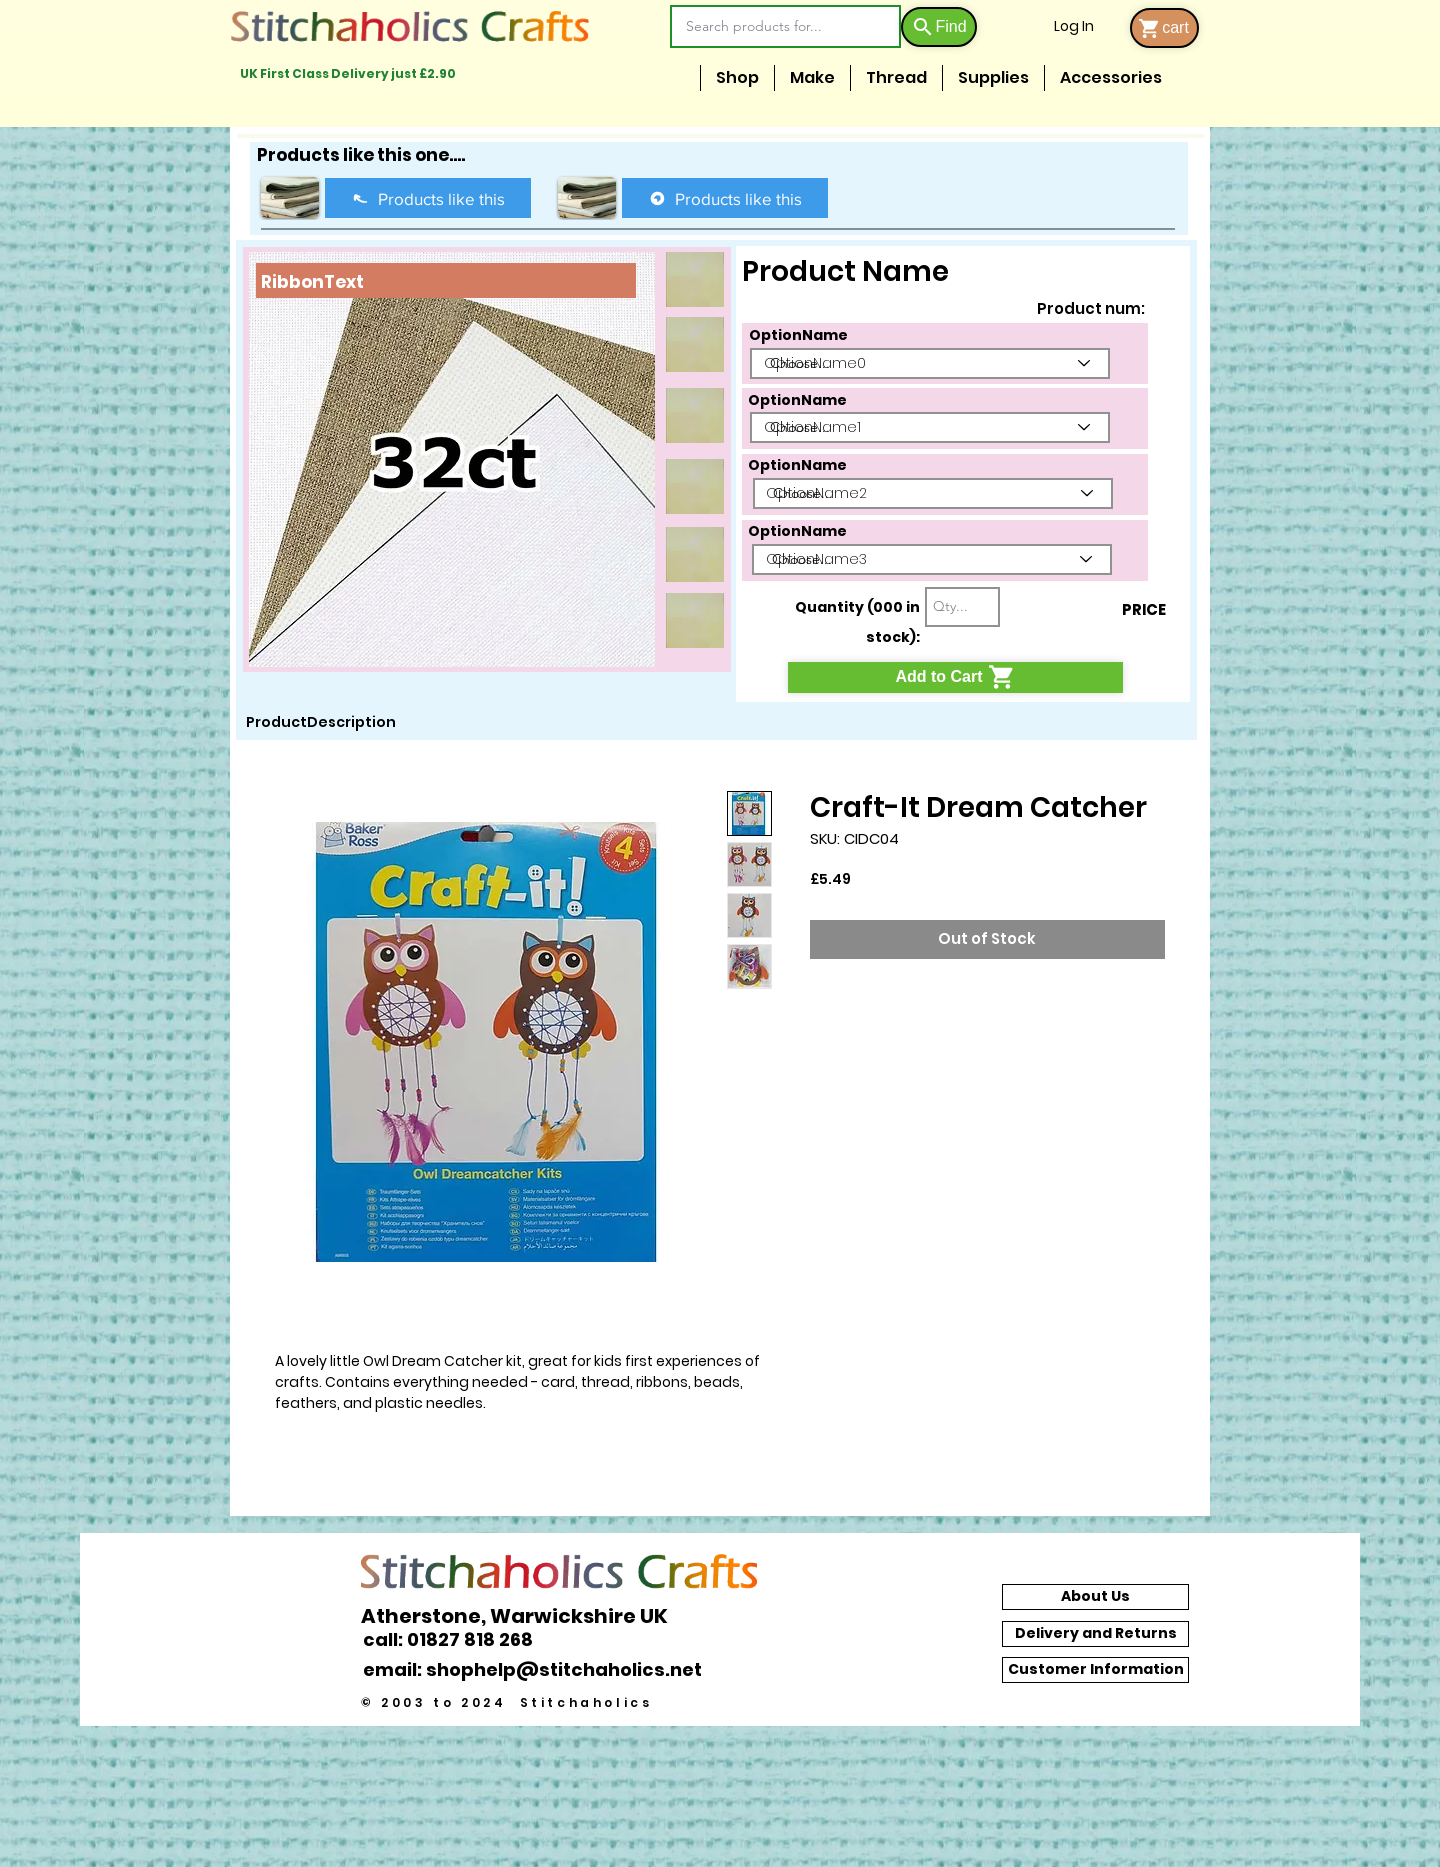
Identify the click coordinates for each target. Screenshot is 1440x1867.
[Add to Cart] (955, 677)
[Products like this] (428, 198)
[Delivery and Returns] (1095, 1634)
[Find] (939, 27)
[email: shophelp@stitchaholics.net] (538, 1670)
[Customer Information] (1095, 1670)
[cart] (1164, 28)
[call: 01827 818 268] (459, 1639)
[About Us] (1095, 1597)
